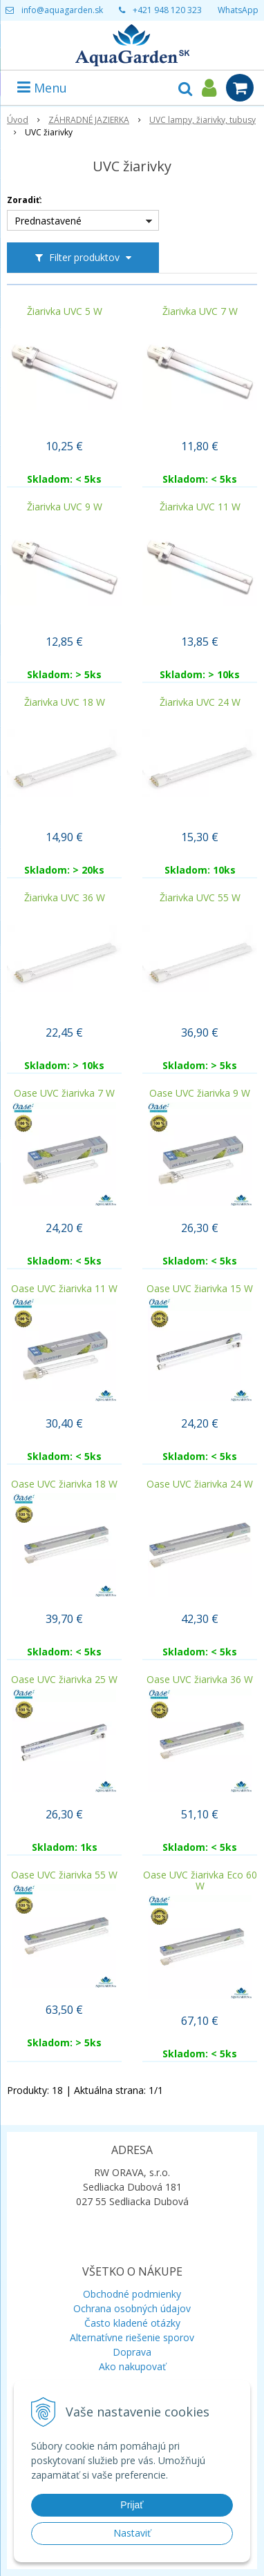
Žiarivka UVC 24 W (200, 702)
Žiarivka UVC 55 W (200, 897)
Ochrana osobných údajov (132, 2308)
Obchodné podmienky (132, 2293)
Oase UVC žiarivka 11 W (64, 1288)
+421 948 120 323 (167, 10)
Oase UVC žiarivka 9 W (199, 1093)
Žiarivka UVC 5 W (64, 311)
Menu (42, 87)
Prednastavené (48, 220)
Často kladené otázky (132, 2322)
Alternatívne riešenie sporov (132, 2337)
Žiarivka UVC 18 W (64, 702)
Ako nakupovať (132, 2366)
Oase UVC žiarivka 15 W (200, 1288)
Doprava (132, 2351)
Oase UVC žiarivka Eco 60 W (200, 1880)
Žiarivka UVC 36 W (64, 897)
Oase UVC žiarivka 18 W (64, 1484)
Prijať (131, 2504)
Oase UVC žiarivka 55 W (64, 1875)
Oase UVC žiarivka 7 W (64, 1093)
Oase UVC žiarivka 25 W (64, 1679)
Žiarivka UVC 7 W (200, 311)
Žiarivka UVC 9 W (64, 506)
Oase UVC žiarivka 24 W (200, 1484)
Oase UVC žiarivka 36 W (200, 1679)
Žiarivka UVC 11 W (200, 506)
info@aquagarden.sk (62, 10)
